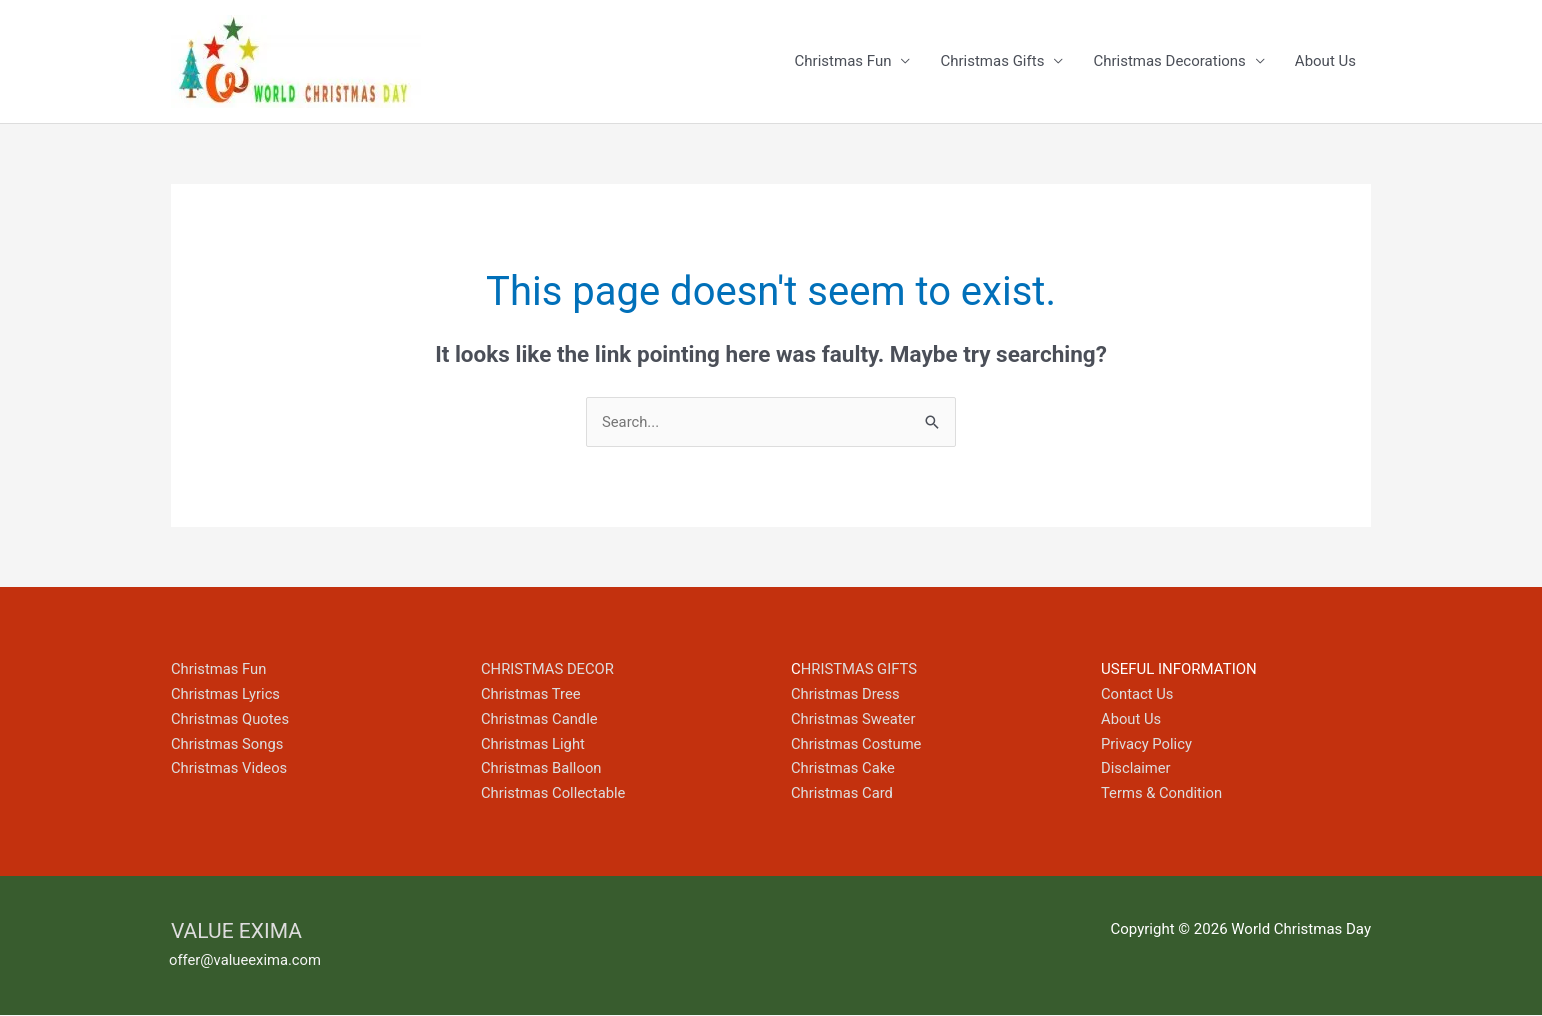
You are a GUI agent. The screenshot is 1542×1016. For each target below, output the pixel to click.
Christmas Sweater (854, 720)
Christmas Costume (857, 744)
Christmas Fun (843, 62)
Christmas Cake (844, 769)
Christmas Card (843, 794)
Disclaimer (1136, 769)
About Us (1325, 62)
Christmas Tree (531, 695)
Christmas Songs (228, 744)
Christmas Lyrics (226, 695)
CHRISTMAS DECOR (548, 670)
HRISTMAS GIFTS (860, 670)
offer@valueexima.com (246, 961)
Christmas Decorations (1169, 62)
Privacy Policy (1147, 744)
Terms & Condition (1162, 794)
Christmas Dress (846, 695)
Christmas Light (534, 744)
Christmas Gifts (992, 62)
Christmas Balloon (542, 769)
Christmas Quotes (231, 720)
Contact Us (1138, 695)
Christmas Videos (230, 769)
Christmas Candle (540, 720)
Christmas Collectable (554, 794)
